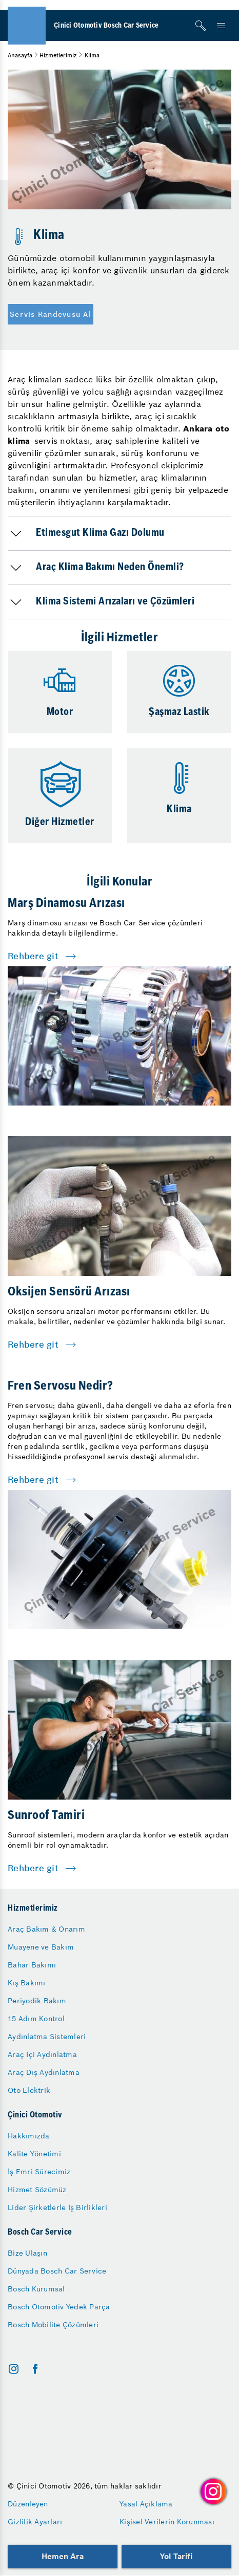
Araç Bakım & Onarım (46, 1929)
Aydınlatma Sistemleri (47, 2036)
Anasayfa (20, 55)
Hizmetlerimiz (58, 55)
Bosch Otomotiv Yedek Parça (59, 2306)
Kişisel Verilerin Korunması (167, 2521)
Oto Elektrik (29, 2090)
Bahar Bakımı (32, 1964)
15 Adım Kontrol (36, 2018)
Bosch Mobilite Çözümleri (53, 2324)
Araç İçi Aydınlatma (42, 2054)
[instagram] (13, 2369)
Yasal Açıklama (146, 2503)
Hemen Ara (62, 2556)
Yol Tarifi (176, 2556)
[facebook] (35, 2369)
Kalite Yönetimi (34, 2153)
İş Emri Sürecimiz (39, 2171)
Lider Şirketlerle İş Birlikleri (57, 2207)
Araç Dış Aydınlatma (43, 2072)
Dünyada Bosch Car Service (57, 2271)
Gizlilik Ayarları (35, 2521)
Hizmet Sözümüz (37, 2189)
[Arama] (200, 25)
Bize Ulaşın (27, 2253)
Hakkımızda (29, 2135)
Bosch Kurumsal (36, 2288)
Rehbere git (33, 956)
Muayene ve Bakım (41, 1947)
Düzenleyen (28, 2503)
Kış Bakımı (27, 1982)
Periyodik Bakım (37, 2000)
